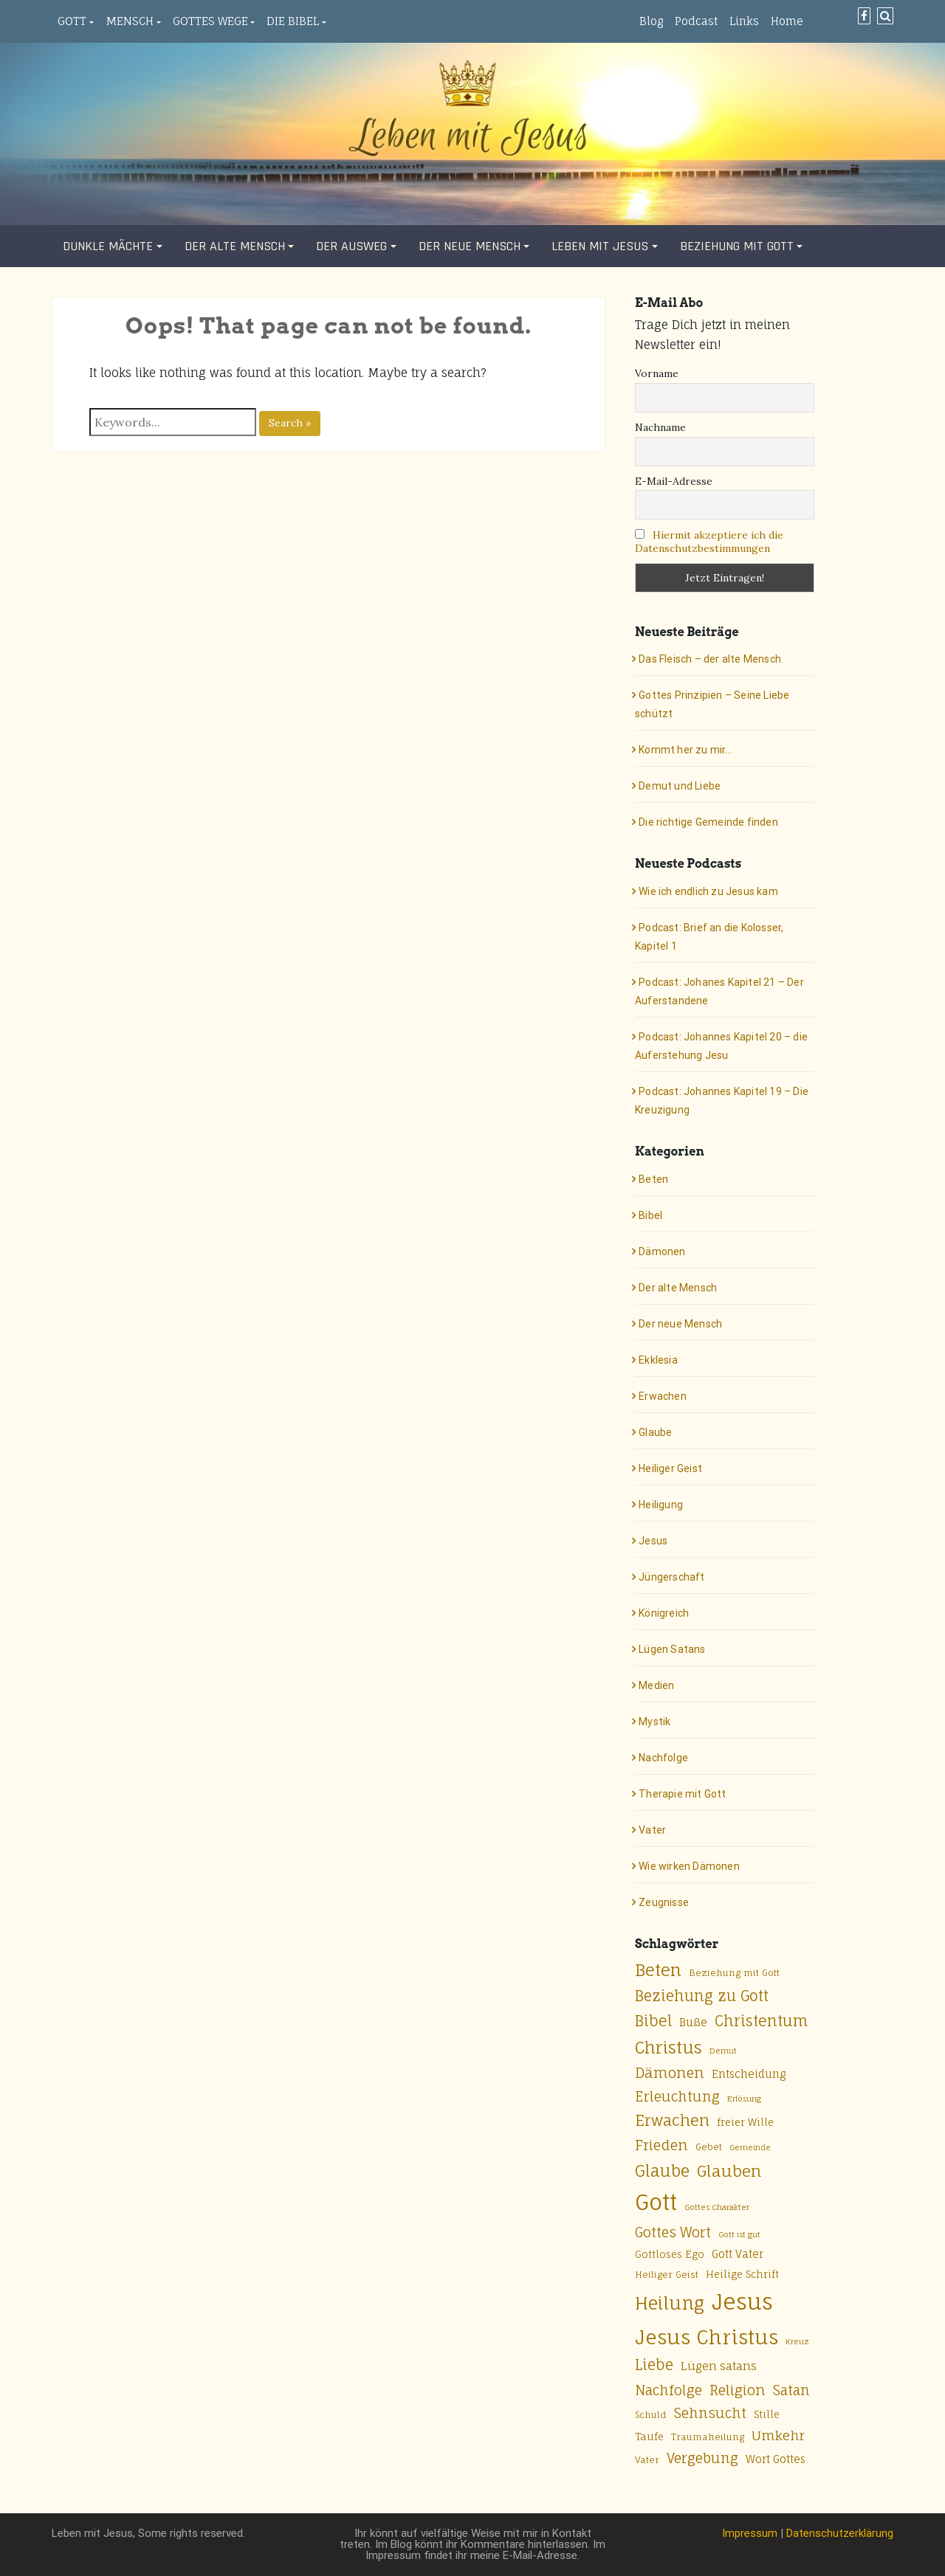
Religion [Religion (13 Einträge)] (737, 2390)
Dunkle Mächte (108, 246)
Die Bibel (293, 21)
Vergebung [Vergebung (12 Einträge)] (702, 2458)
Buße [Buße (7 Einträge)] (693, 2022)
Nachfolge (663, 1758)
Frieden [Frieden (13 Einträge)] (661, 2145)
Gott (72, 21)
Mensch (130, 21)
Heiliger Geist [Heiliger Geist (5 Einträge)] (666, 2274)
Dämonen (662, 1251)
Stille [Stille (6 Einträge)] (767, 2414)
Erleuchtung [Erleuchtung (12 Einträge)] (677, 2096)
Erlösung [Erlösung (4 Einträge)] (744, 2098)
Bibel (650, 1215)
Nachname (660, 427)
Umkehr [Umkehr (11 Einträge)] (778, 2435)
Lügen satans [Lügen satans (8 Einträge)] (719, 2366)
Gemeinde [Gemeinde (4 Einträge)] (750, 2147)
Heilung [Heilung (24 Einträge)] (669, 2303)
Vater (652, 1830)
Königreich (664, 1613)
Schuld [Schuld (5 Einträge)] (651, 2414)
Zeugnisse (664, 1902)
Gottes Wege (210, 21)
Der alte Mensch (235, 246)
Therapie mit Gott (682, 1794)
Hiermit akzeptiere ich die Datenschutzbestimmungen (709, 541)
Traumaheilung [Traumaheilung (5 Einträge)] (707, 2436)
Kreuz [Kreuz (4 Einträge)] (797, 2341)
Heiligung (661, 1504)
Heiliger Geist (670, 1468)
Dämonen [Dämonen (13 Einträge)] (669, 2073)
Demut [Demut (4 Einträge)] (723, 2050)
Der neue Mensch (469, 246)
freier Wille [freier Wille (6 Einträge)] (745, 2122)
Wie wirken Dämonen (689, 1866)
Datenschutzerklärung (839, 2533)
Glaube (655, 1432)
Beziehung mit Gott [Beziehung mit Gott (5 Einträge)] (734, 1972)
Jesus (653, 1541)
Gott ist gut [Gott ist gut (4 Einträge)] (739, 2234)
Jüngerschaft (671, 1577)
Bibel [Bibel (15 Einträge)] (653, 2021)
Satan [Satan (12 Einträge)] (791, 2390)
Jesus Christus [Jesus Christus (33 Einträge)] (706, 2337)
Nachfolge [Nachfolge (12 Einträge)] (668, 2390)
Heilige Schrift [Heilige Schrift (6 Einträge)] (742, 2274)
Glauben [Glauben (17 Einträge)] (729, 2170)
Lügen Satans (672, 1649)
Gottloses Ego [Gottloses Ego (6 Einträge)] (669, 2254)
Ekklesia (658, 1360)
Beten (653, 1179)
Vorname (656, 373)
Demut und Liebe (680, 786)
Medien (656, 1685)
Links (744, 21)
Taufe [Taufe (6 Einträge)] (649, 2436)
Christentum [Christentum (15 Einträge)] (761, 2021)
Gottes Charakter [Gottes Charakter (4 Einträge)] (716, 2207)
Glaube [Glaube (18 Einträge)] (662, 2170)
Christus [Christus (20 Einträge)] (668, 2047)
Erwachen (663, 1396)
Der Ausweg (351, 246)
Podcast (696, 21)
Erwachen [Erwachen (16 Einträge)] (672, 2120)
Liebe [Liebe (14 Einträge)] (654, 2365)
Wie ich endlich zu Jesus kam (708, 891)
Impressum (749, 2533)
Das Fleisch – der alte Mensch (710, 659)
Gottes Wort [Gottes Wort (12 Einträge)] (673, 2232)
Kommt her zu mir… (685, 750)
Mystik (654, 1721)
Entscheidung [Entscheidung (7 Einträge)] (749, 2074)
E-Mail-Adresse (673, 481)
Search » (290, 422)
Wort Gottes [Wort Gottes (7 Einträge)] (775, 2459)
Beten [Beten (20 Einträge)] (658, 1970)
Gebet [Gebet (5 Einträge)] (708, 2146)
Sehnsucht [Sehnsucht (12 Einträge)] (710, 2413)
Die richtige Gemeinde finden (708, 822)
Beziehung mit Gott (737, 246)
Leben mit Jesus (599, 246)
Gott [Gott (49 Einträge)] (656, 2202)
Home (787, 21)
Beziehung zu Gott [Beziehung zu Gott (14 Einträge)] (702, 1996)
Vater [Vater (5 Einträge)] (647, 2459)
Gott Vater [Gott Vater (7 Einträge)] (737, 2254)
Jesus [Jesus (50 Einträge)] (742, 2301)
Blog (651, 21)
